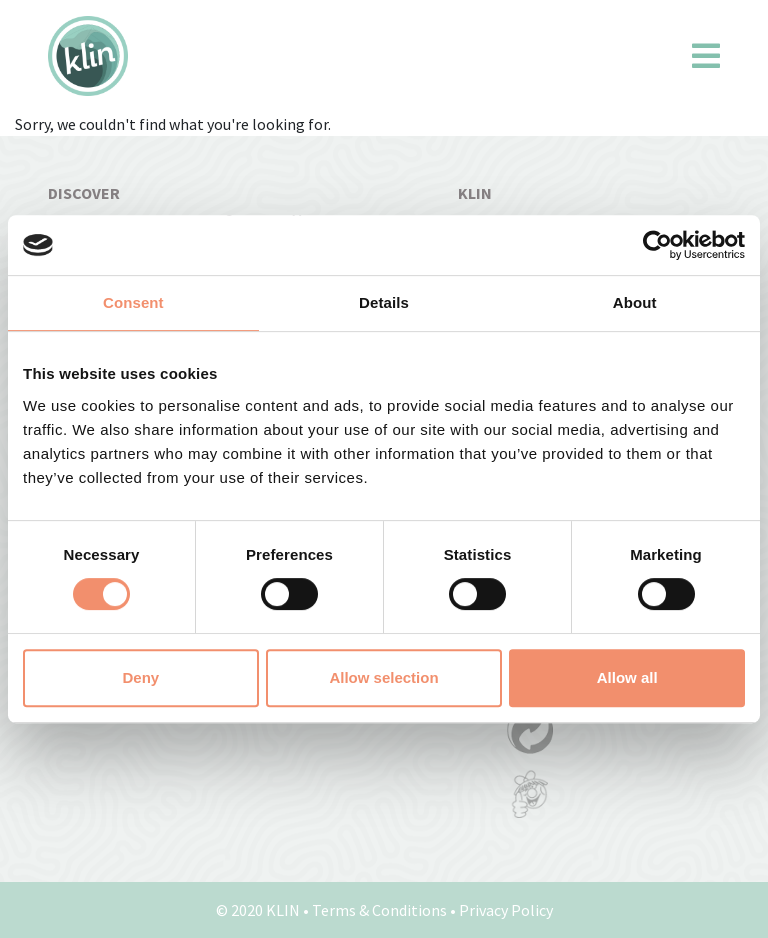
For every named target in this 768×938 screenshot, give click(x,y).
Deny (140, 677)
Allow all (627, 677)
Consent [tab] (133, 302)
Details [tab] (384, 302)
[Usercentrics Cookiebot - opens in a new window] (657, 245)
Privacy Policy (506, 910)
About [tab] (635, 302)
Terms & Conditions (379, 910)
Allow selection (383, 677)
